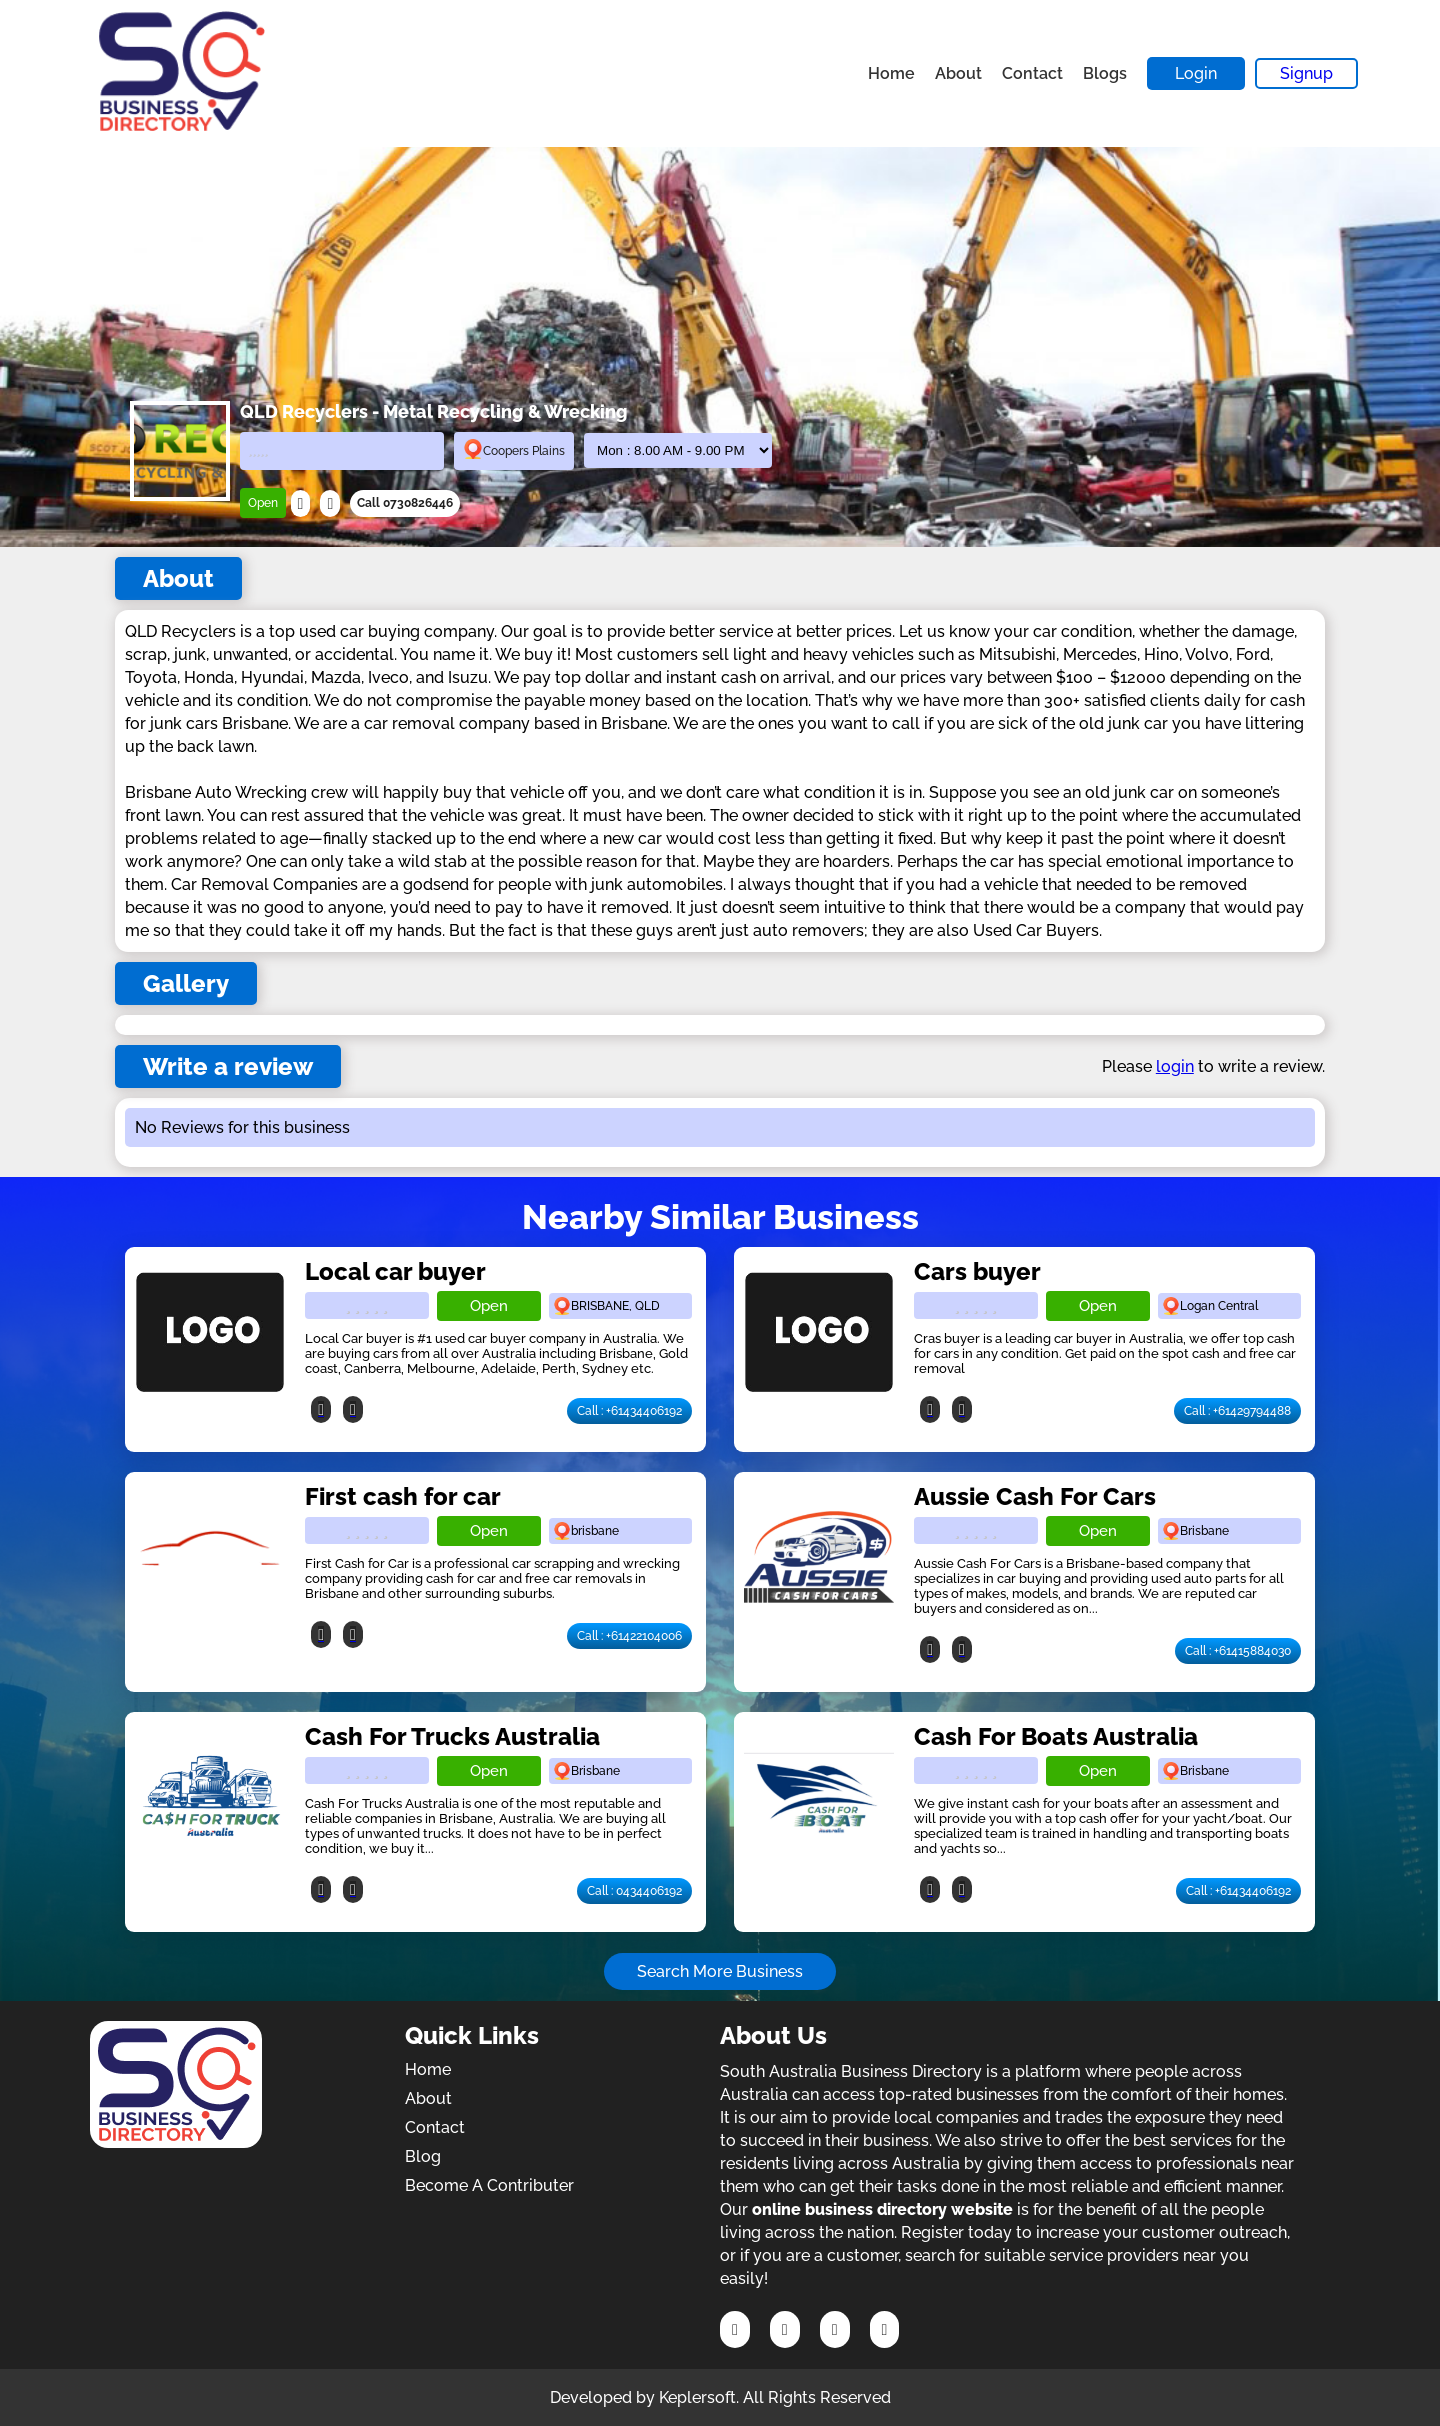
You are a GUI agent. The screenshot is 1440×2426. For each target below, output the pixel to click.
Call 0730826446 (405, 503)
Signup (1306, 73)
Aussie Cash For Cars (1035, 1496)
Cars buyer (977, 1271)
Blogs (1105, 73)
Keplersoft (697, 2397)
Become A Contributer (489, 2185)
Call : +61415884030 (1238, 1651)
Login (1196, 73)
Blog (423, 2156)
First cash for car (403, 1496)
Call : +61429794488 (1237, 1411)
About (958, 73)
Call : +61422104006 (629, 1636)
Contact (1032, 73)
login (1175, 1066)
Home (891, 73)
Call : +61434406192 (629, 1411)
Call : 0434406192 (634, 1891)
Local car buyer (395, 1271)
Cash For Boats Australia (1056, 1736)
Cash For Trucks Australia (452, 1736)
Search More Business (720, 1971)
